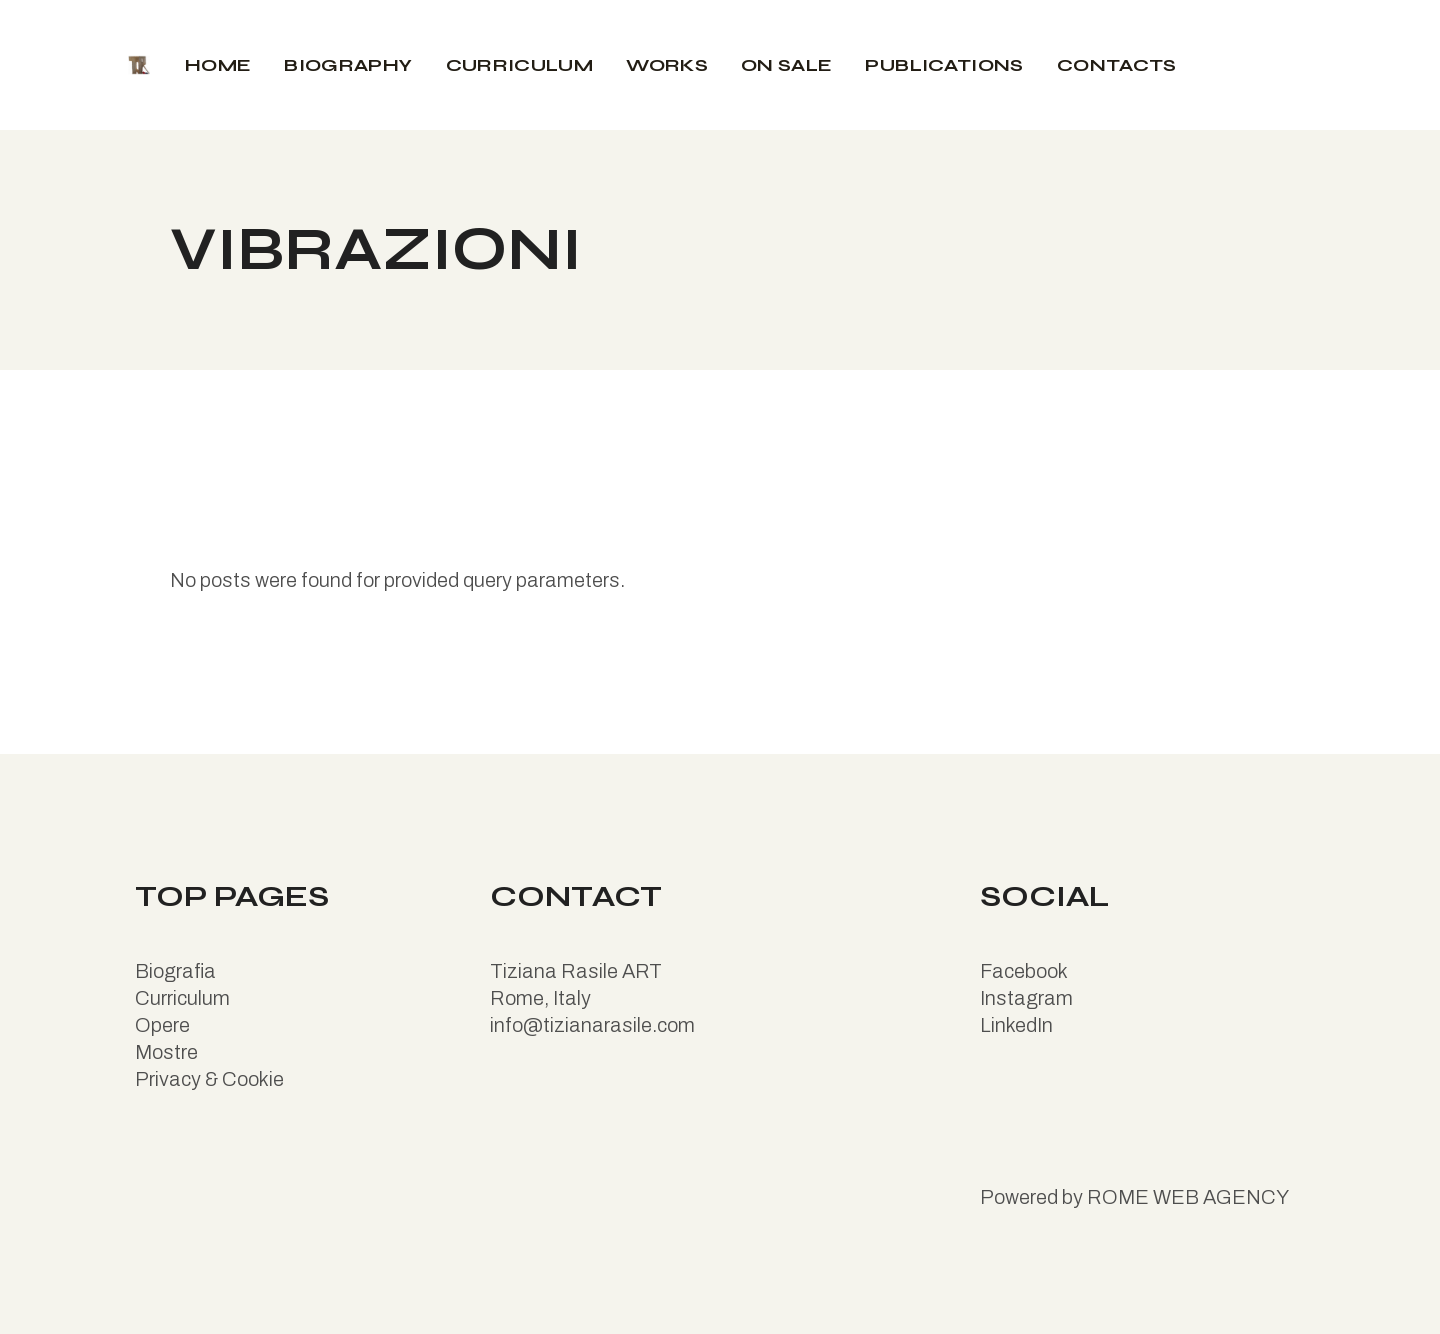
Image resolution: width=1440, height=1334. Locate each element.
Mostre (166, 1052)
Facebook (1024, 971)
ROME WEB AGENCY (1188, 1197)
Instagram (1026, 998)
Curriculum (182, 998)
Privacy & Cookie (209, 1079)
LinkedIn (1016, 1025)
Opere (162, 1025)
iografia (182, 971)
